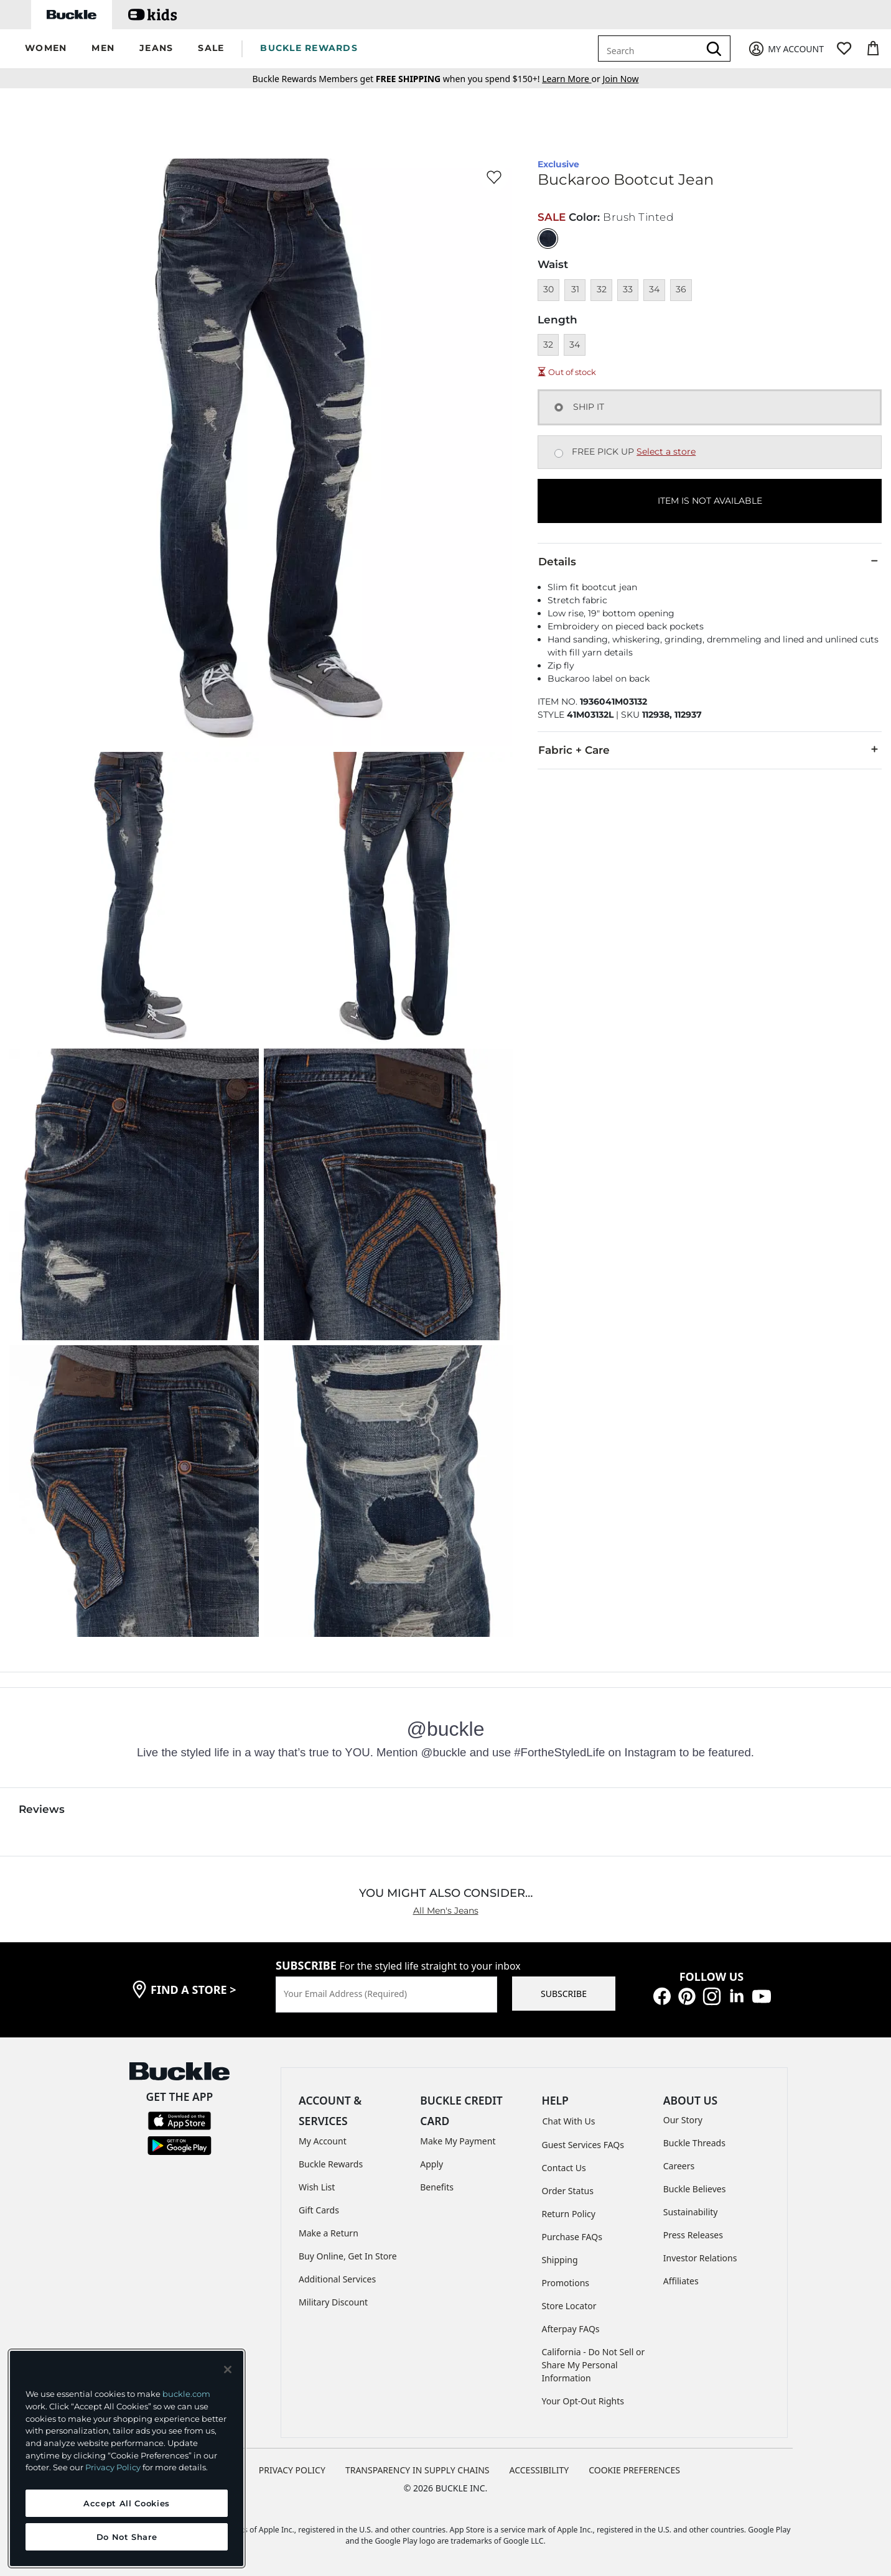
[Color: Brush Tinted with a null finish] (548, 238)
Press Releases (693, 2235)
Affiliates (681, 2281)
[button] (45, 48)
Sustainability (690, 2212)
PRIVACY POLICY (292, 2470)
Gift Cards (319, 2210)
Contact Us (564, 2168)
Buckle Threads (694, 2143)
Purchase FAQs (572, 2237)
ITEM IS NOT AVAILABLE (710, 500)
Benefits (437, 2187)
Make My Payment (457, 2141)
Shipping (560, 2260)
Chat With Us (569, 2121)
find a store (193, 1989)
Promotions (566, 2283)
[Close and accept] (227, 2369)
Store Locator (569, 2306)
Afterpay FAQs (571, 2329)
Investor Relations (700, 2258)
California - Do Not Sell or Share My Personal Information (593, 2365)
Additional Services (337, 2279)
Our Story (682, 2120)
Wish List (317, 2187)
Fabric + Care (709, 749)
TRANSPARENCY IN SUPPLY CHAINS (417, 2470)
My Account (323, 2141)
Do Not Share (126, 2537)
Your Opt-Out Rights (583, 2401)
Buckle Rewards (331, 2164)
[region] (126, 2458)
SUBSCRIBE (564, 1993)
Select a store (666, 451)
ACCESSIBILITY (539, 2470)
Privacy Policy (113, 2467)
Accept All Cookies (126, 2503)
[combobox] (651, 48)
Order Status (568, 2191)
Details (709, 561)
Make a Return (328, 2233)
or (572, 79)
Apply (431, 2164)
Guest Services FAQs (583, 2145)
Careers (678, 2166)
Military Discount (333, 2302)
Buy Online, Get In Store (348, 2256)
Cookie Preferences (634, 2470)
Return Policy (568, 2214)
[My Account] (785, 48)
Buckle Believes (694, 2189)
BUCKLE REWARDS (309, 47)
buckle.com (186, 2394)
